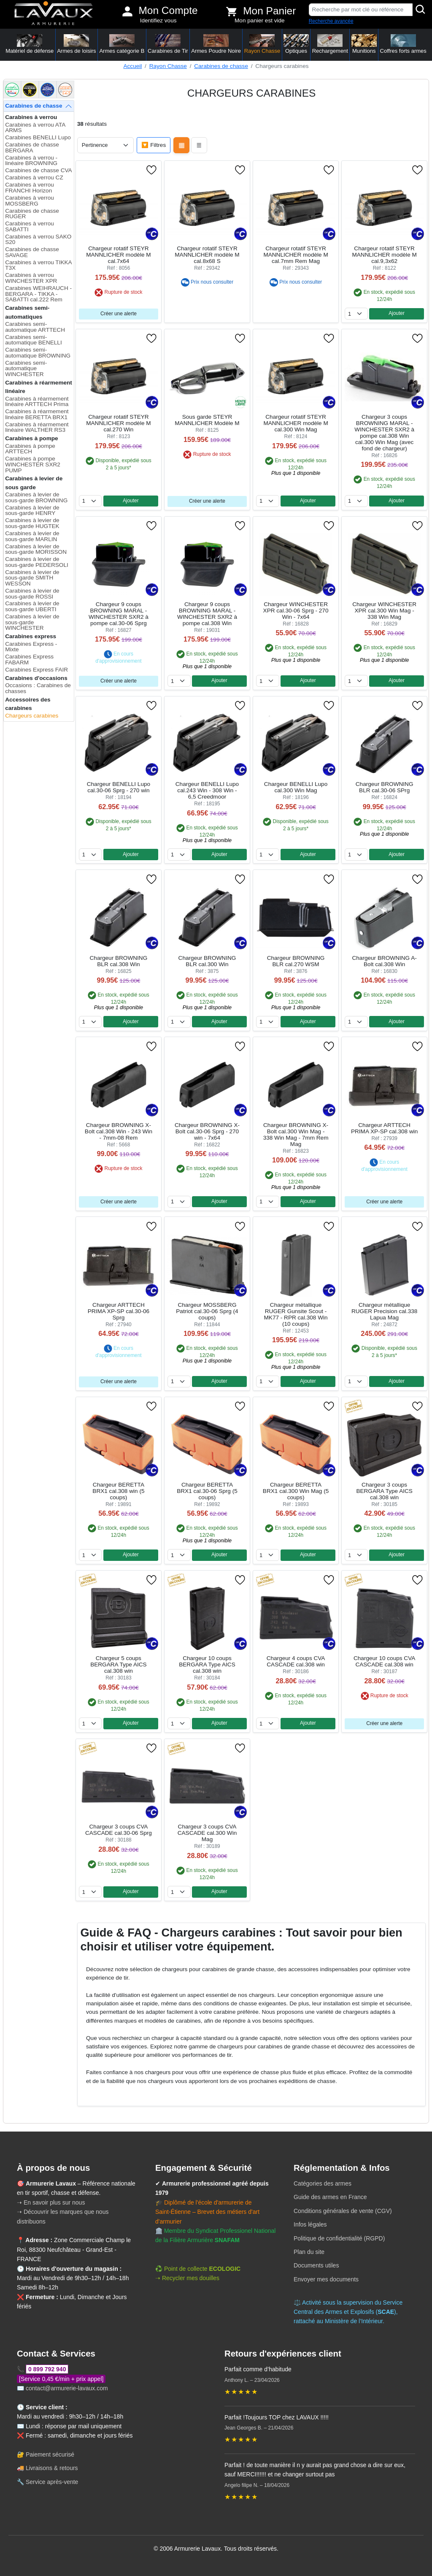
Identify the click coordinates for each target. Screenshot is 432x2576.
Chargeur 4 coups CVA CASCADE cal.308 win (296, 1661)
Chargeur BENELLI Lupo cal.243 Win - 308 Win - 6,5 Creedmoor (207, 790)
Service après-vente (52, 2481)
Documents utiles (316, 2265)
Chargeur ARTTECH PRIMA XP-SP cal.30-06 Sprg (118, 1311)
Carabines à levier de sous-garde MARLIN (32, 536)
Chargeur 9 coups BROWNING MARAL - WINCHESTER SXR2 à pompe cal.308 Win (207, 613)
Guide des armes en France (330, 2197)
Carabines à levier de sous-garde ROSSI (32, 594)
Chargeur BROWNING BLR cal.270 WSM (296, 961)
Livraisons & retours (52, 2468)
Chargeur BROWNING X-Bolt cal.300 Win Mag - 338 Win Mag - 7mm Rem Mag (296, 1134)
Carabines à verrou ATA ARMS (35, 128)
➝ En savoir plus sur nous (51, 2202)
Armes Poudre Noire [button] (216, 44)
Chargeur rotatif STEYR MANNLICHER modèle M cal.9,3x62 (384, 254)
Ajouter (397, 313)
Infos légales (310, 2224)
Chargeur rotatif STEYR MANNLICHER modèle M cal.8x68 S (207, 254)
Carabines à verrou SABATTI (29, 226)
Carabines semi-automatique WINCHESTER (26, 368)
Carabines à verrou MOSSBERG (29, 201)
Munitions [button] (364, 44)
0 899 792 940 (47, 2369)
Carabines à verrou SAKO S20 (38, 239)
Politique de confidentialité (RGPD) (339, 2238)
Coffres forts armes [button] (403, 44)
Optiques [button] (296, 44)
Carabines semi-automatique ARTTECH (35, 327)
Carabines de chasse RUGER (32, 214)
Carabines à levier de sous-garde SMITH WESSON (32, 578)
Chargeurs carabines (31, 715)
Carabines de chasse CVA (38, 170)
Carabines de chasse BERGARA (32, 147)
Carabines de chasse (221, 66)
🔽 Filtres (153, 145)
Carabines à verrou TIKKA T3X (38, 265)
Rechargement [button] (330, 44)
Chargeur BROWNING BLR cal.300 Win (207, 961)
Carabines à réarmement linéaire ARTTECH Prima (36, 401)
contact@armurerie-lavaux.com (67, 2388)
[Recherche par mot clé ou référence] (361, 9)
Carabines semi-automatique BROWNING (37, 353)
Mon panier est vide (260, 20)
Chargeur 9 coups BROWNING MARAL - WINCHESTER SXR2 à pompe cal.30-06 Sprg (118, 613)
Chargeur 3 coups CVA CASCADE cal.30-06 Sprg (118, 1829)
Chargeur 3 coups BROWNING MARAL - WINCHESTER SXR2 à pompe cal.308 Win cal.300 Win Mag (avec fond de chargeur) (384, 433)
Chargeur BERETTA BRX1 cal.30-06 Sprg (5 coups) (207, 1491)
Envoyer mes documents (326, 2279)
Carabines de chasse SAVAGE (32, 252)
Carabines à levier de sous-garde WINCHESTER (32, 622)
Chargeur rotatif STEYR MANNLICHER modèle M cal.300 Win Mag (295, 423)
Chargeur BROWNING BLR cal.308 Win (119, 961)
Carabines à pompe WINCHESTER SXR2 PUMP (32, 464)
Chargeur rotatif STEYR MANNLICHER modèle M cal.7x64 (118, 254)
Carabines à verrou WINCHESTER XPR (31, 278)
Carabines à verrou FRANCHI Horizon (29, 187)
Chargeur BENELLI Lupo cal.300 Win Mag (295, 787)
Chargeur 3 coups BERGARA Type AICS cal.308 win (384, 1491)
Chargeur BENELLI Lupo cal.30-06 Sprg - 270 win (118, 787)
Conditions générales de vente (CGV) (343, 2211)
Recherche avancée (331, 21)
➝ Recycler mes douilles (187, 2278)
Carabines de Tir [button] (168, 44)
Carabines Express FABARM (29, 659)
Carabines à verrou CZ (34, 177)
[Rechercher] (420, 9)
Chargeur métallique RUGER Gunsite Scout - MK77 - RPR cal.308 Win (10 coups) (296, 1314)
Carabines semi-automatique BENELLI (33, 340)
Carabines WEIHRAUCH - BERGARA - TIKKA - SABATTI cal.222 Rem (38, 294)
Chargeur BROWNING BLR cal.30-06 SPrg (384, 787)
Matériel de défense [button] (29, 44)
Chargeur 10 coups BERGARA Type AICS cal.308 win (207, 1664)
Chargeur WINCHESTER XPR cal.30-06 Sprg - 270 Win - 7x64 (296, 610)
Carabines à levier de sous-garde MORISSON (36, 549)
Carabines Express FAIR (36, 669)
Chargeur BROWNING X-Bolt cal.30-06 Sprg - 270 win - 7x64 (207, 1131)
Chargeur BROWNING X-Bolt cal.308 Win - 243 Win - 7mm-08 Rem (118, 1131)
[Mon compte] (127, 11)
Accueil (132, 66)
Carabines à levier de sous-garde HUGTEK (32, 523)
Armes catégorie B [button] (121, 44)
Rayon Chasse (168, 66)
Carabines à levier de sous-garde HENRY (32, 510)
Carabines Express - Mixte (31, 647)
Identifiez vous (158, 20)
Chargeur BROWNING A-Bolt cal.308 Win (384, 961)
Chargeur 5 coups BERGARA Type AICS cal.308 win (118, 1664)
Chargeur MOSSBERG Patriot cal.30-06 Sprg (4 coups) (207, 1311)
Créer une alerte (118, 314)
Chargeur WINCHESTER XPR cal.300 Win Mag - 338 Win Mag (384, 610)
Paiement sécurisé (50, 2454)
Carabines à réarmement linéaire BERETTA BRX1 (36, 414)
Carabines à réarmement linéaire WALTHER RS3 (36, 427)
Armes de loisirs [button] (76, 44)
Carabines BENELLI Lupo (38, 137)
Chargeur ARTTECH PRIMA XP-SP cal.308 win (384, 1128)
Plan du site (309, 2251)
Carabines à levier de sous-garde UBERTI (32, 606)
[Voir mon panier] (231, 11)
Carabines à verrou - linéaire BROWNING (31, 160)
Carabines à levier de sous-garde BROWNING (36, 497)
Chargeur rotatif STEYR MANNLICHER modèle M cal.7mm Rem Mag (295, 254)
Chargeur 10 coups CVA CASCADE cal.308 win (384, 1661)
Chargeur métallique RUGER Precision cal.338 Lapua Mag (384, 1311)
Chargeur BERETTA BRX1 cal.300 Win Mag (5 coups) (296, 1491)
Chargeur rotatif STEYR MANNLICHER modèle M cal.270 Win (118, 423)
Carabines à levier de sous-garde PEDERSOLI (36, 562)
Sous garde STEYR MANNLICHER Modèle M (207, 420)
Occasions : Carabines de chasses (38, 688)
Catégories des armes (322, 2183)
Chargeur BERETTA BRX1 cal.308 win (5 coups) (118, 1491)
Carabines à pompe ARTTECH (30, 449)
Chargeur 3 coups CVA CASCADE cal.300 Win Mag (207, 1832)
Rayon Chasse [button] (262, 44)
